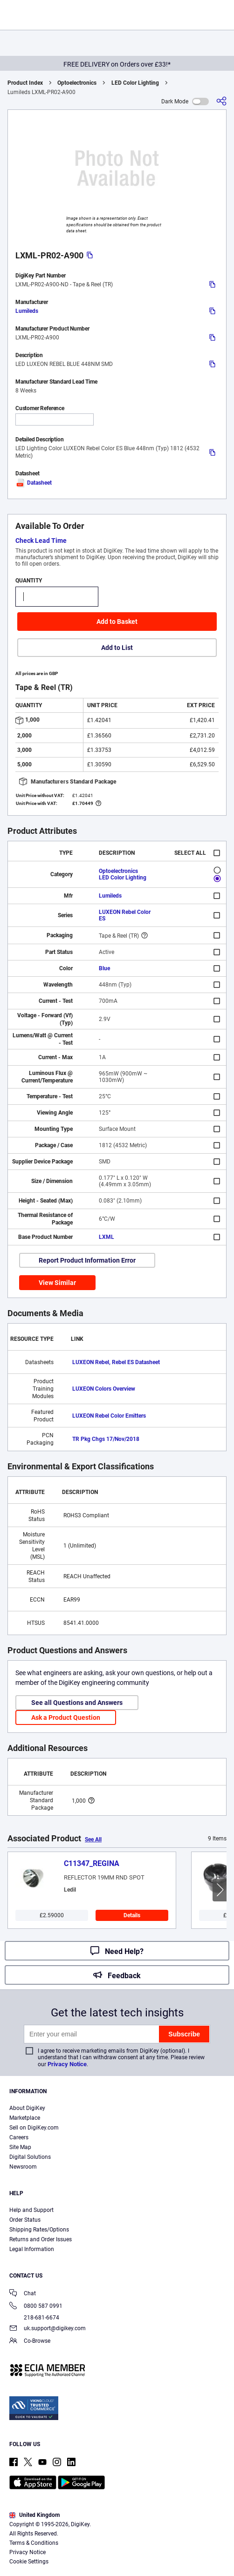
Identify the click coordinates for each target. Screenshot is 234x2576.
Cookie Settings (28, 2561)
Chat (22, 2294)
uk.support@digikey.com (47, 2329)
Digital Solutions (30, 2157)
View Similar (57, 1282)
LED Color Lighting (135, 83)
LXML (106, 1237)
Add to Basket (117, 621)
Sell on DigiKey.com (34, 2127)
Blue (104, 968)
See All (93, 1839)
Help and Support (31, 2210)
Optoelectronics (76, 83)
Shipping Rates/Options (39, 2229)
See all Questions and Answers (77, 1702)
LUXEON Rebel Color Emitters (109, 1416)
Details (132, 1915)
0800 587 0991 (35, 2306)
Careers (18, 2137)
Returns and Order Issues (40, 2239)
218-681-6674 (34, 2317)
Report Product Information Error (87, 1260)
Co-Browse (29, 2341)
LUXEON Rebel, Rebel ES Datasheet (116, 1362)
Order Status (25, 2220)
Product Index (25, 83)
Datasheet (33, 483)
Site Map (20, 2147)
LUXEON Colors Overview (103, 1389)
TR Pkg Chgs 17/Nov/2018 (105, 1439)
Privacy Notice (67, 2064)
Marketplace (24, 2118)
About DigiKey (27, 2108)
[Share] (221, 101)
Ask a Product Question (65, 1717)
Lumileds (26, 311)
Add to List (117, 647)
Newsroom (23, 2167)
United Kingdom (34, 2515)
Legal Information (31, 2249)
